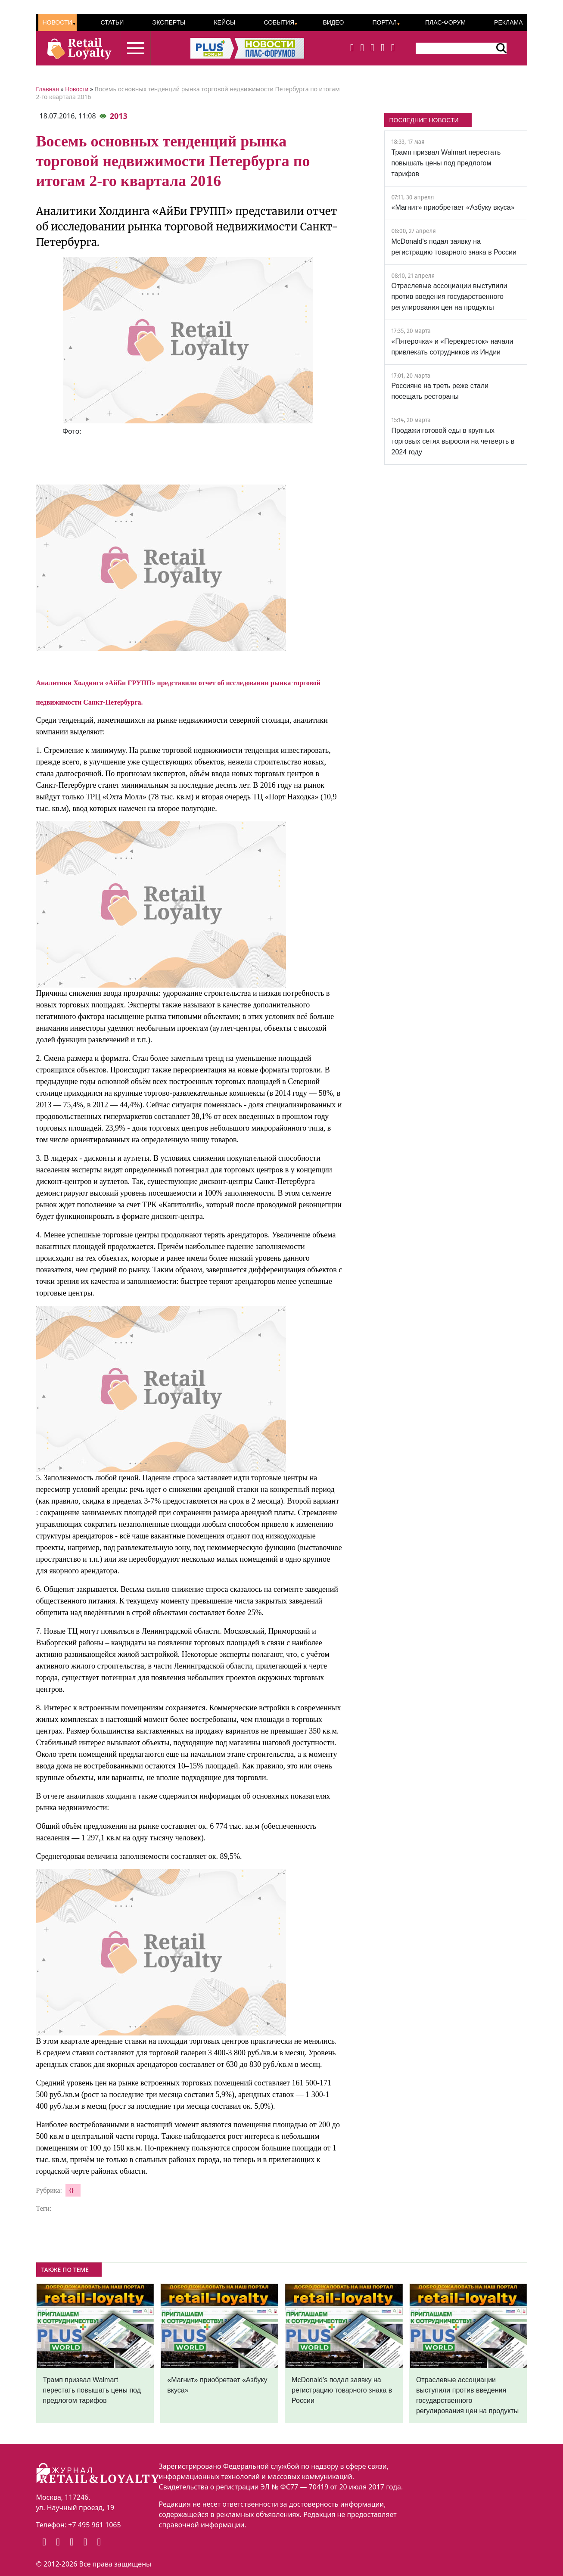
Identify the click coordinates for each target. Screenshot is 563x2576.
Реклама (508, 22)
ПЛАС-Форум (445, 22)
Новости (57, 22)
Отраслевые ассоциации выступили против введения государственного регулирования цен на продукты (449, 296)
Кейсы (224, 22)
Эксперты (168, 22)
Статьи (112, 22)
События (279, 22)
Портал (384, 22)
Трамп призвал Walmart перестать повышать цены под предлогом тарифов (446, 163)
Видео (333, 22)
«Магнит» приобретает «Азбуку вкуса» (453, 207)
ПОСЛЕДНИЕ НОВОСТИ (424, 120)
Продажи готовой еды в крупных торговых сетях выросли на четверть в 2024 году (453, 441)
